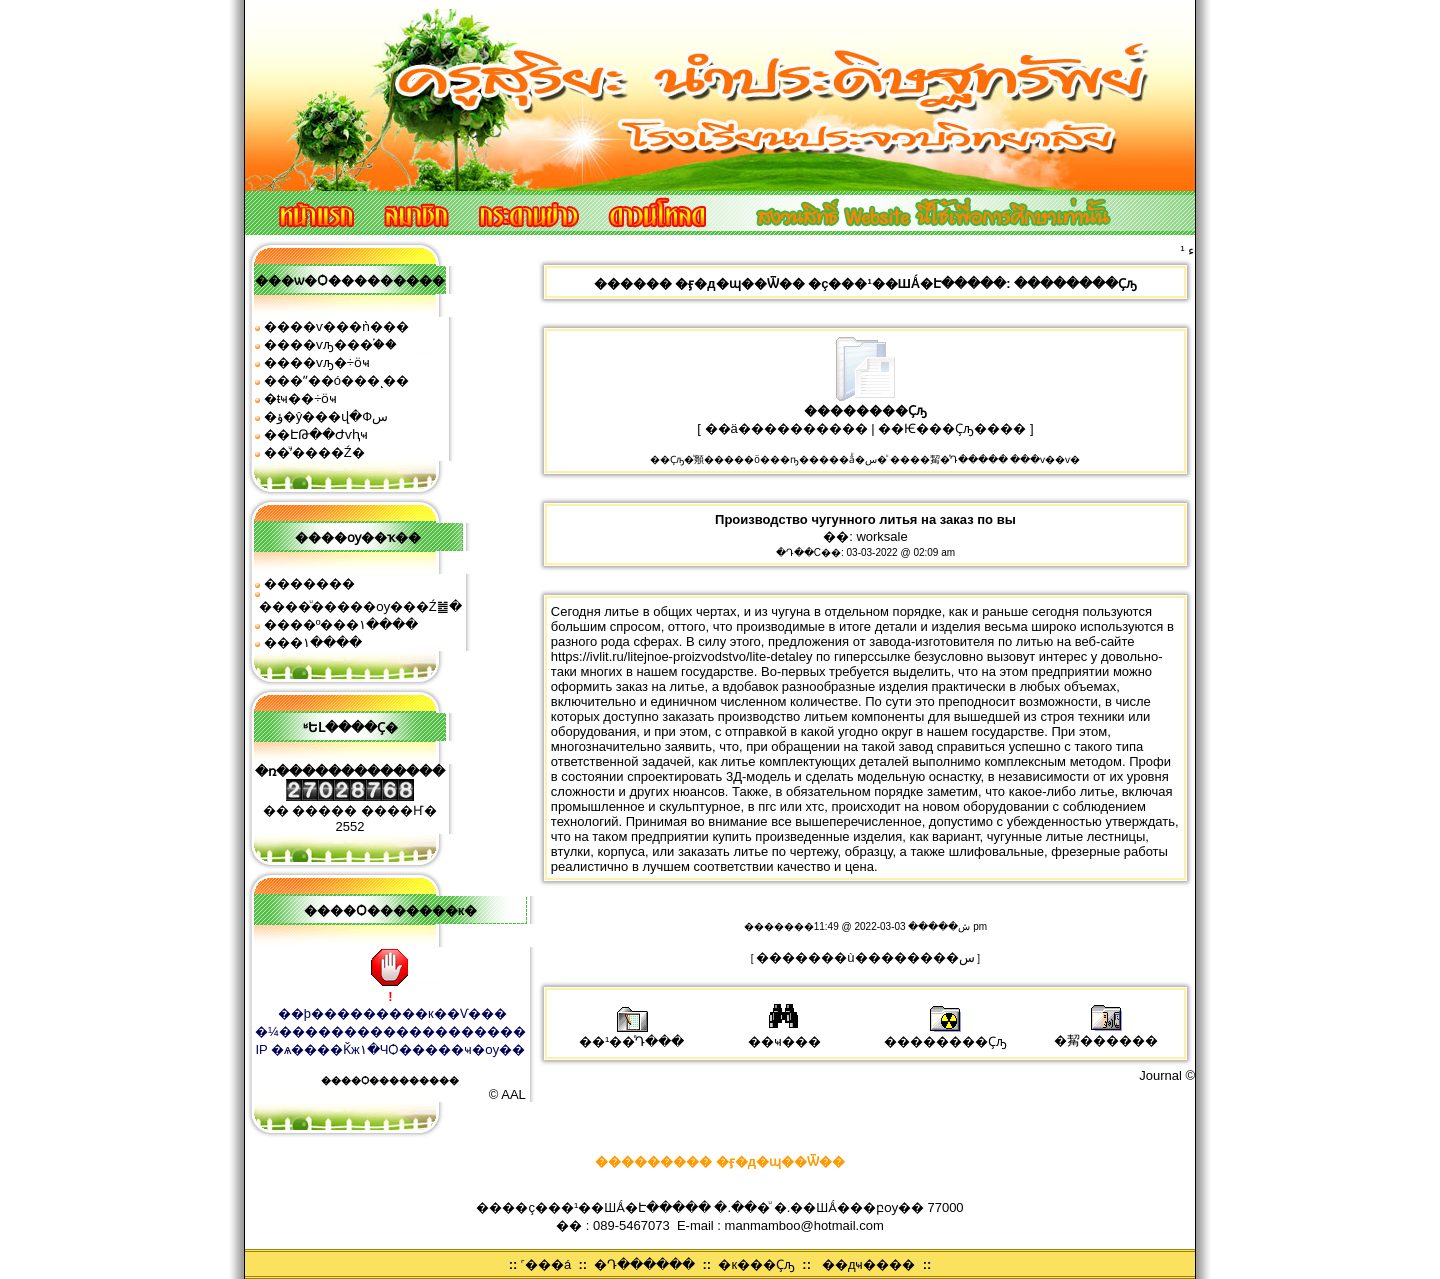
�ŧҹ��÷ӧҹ (301, 398)
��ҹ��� (784, 1034)
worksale (881, 536)
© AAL (507, 1094)
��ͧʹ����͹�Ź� (314, 452)
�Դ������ (644, 1264)
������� (309, 583)
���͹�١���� (313, 642)
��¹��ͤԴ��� (631, 1034)
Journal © (1167, 1075)
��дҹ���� (869, 1264)
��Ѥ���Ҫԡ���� (952, 428)
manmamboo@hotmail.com (804, 1225)
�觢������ (1106, 1033)
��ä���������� (786, 428)
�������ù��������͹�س (865, 957)
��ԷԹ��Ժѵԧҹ (316, 434)
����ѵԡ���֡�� (330, 344)
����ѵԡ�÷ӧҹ (317, 362)
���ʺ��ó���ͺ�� (336, 380)
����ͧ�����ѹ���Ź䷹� (360, 606)
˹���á (546, 1264)
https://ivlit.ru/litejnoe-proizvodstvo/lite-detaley (682, 656)
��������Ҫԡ (945, 1034)
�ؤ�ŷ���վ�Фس (326, 416)
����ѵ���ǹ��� (336, 326)
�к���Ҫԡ (756, 1264)
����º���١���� (341, 624)
